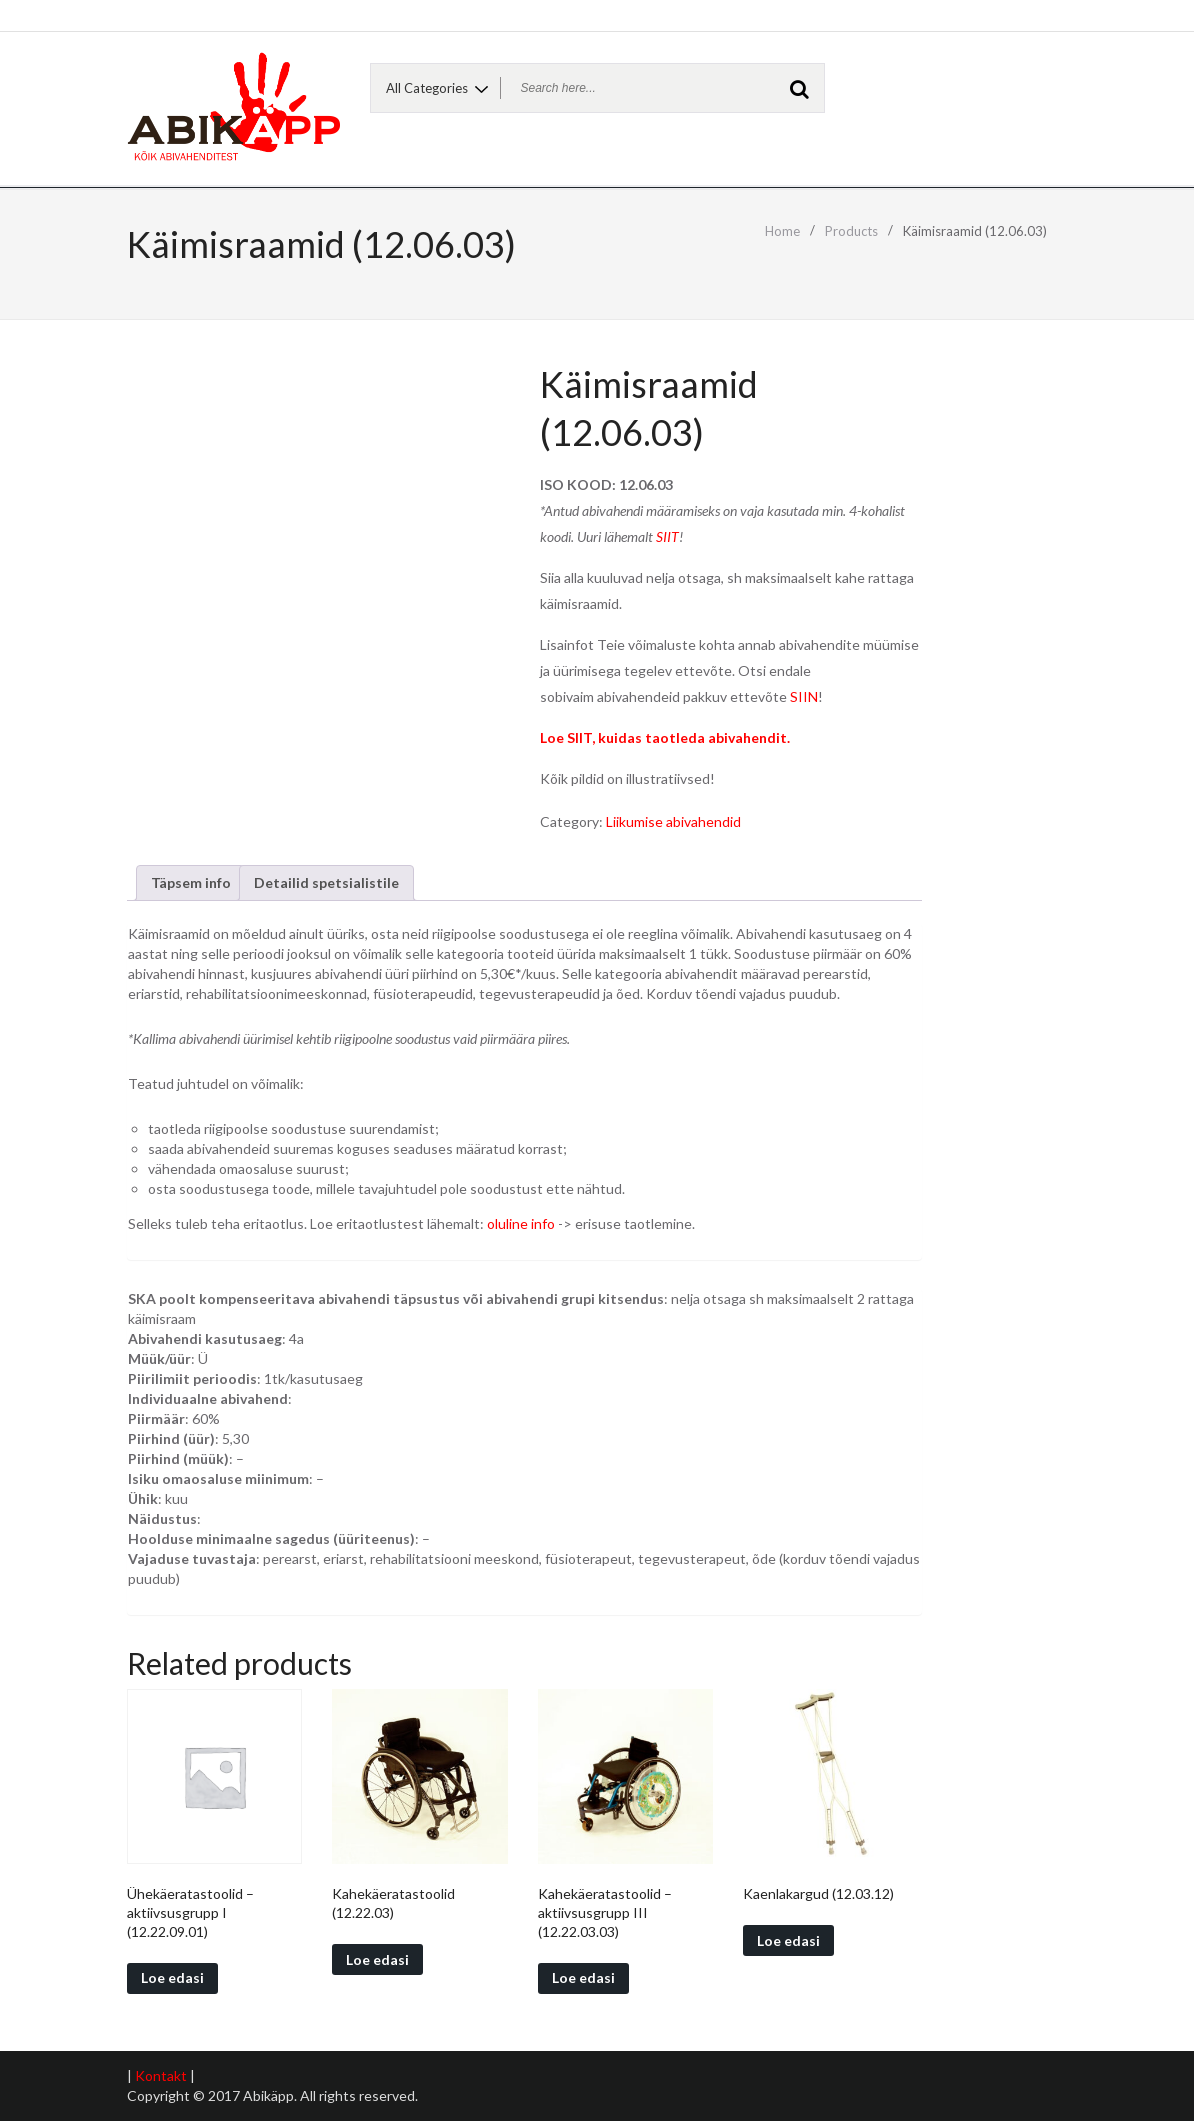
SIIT (667, 536)
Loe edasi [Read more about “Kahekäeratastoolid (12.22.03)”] (377, 1959)
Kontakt (161, 2075)
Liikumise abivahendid (673, 821)
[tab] (191, 883)
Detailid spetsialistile (326, 882)
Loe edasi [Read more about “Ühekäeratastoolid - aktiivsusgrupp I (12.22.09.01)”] (172, 1977)
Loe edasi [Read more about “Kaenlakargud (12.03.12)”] (788, 1940)
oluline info (521, 1223)
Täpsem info (191, 882)
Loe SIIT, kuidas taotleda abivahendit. (665, 737)
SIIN (804, 696)
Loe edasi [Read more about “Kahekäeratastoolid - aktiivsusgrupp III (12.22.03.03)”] (583, 1977)
